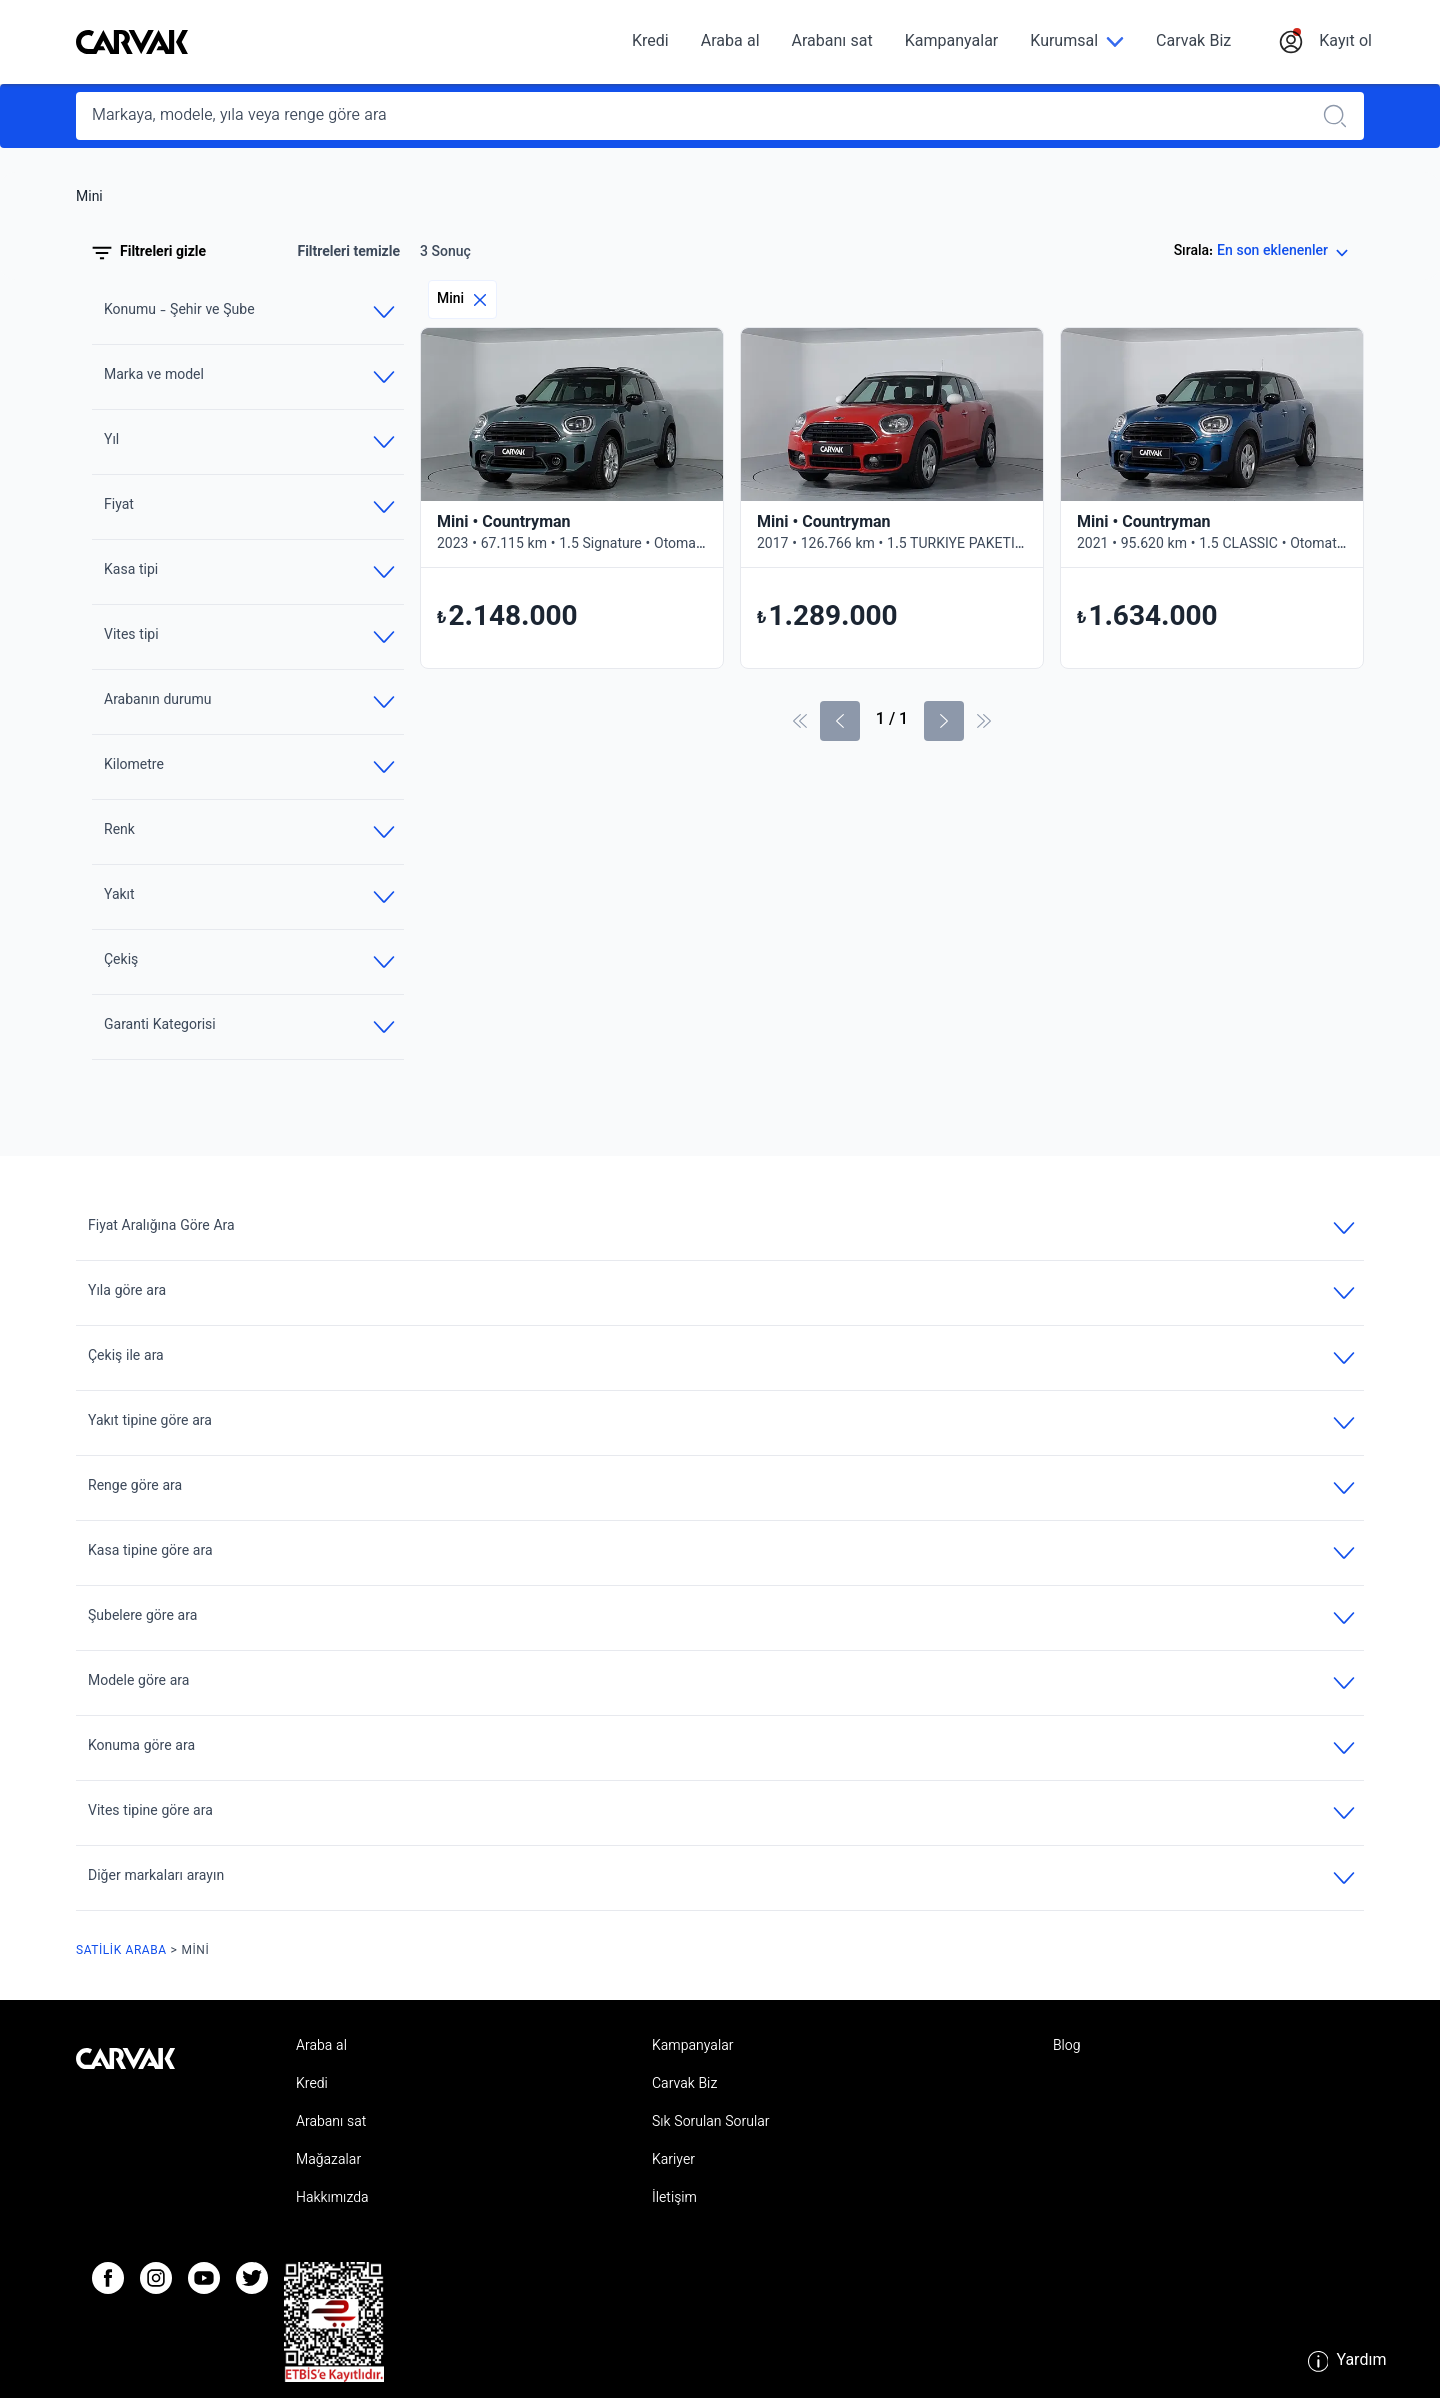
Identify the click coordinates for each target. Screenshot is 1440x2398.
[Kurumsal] (1077, 42)
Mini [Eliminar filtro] (462, 299)
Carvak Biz (1193, 42)
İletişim (674, 2199)
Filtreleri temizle (348, 253)
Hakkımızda (332, 2199)
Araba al (730, 42)
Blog (1067, 2047)
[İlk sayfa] (800, 721)
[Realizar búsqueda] (1341, 116)
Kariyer (673, 2161)
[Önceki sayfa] (840, 721)
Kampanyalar (951, 42)
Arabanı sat (832, 42)
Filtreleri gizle (149, 253)
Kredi (650, 42)
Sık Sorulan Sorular (711, 2123)
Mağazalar (328, 2161)
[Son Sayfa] (984, 721)
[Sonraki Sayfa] (944, 721)
